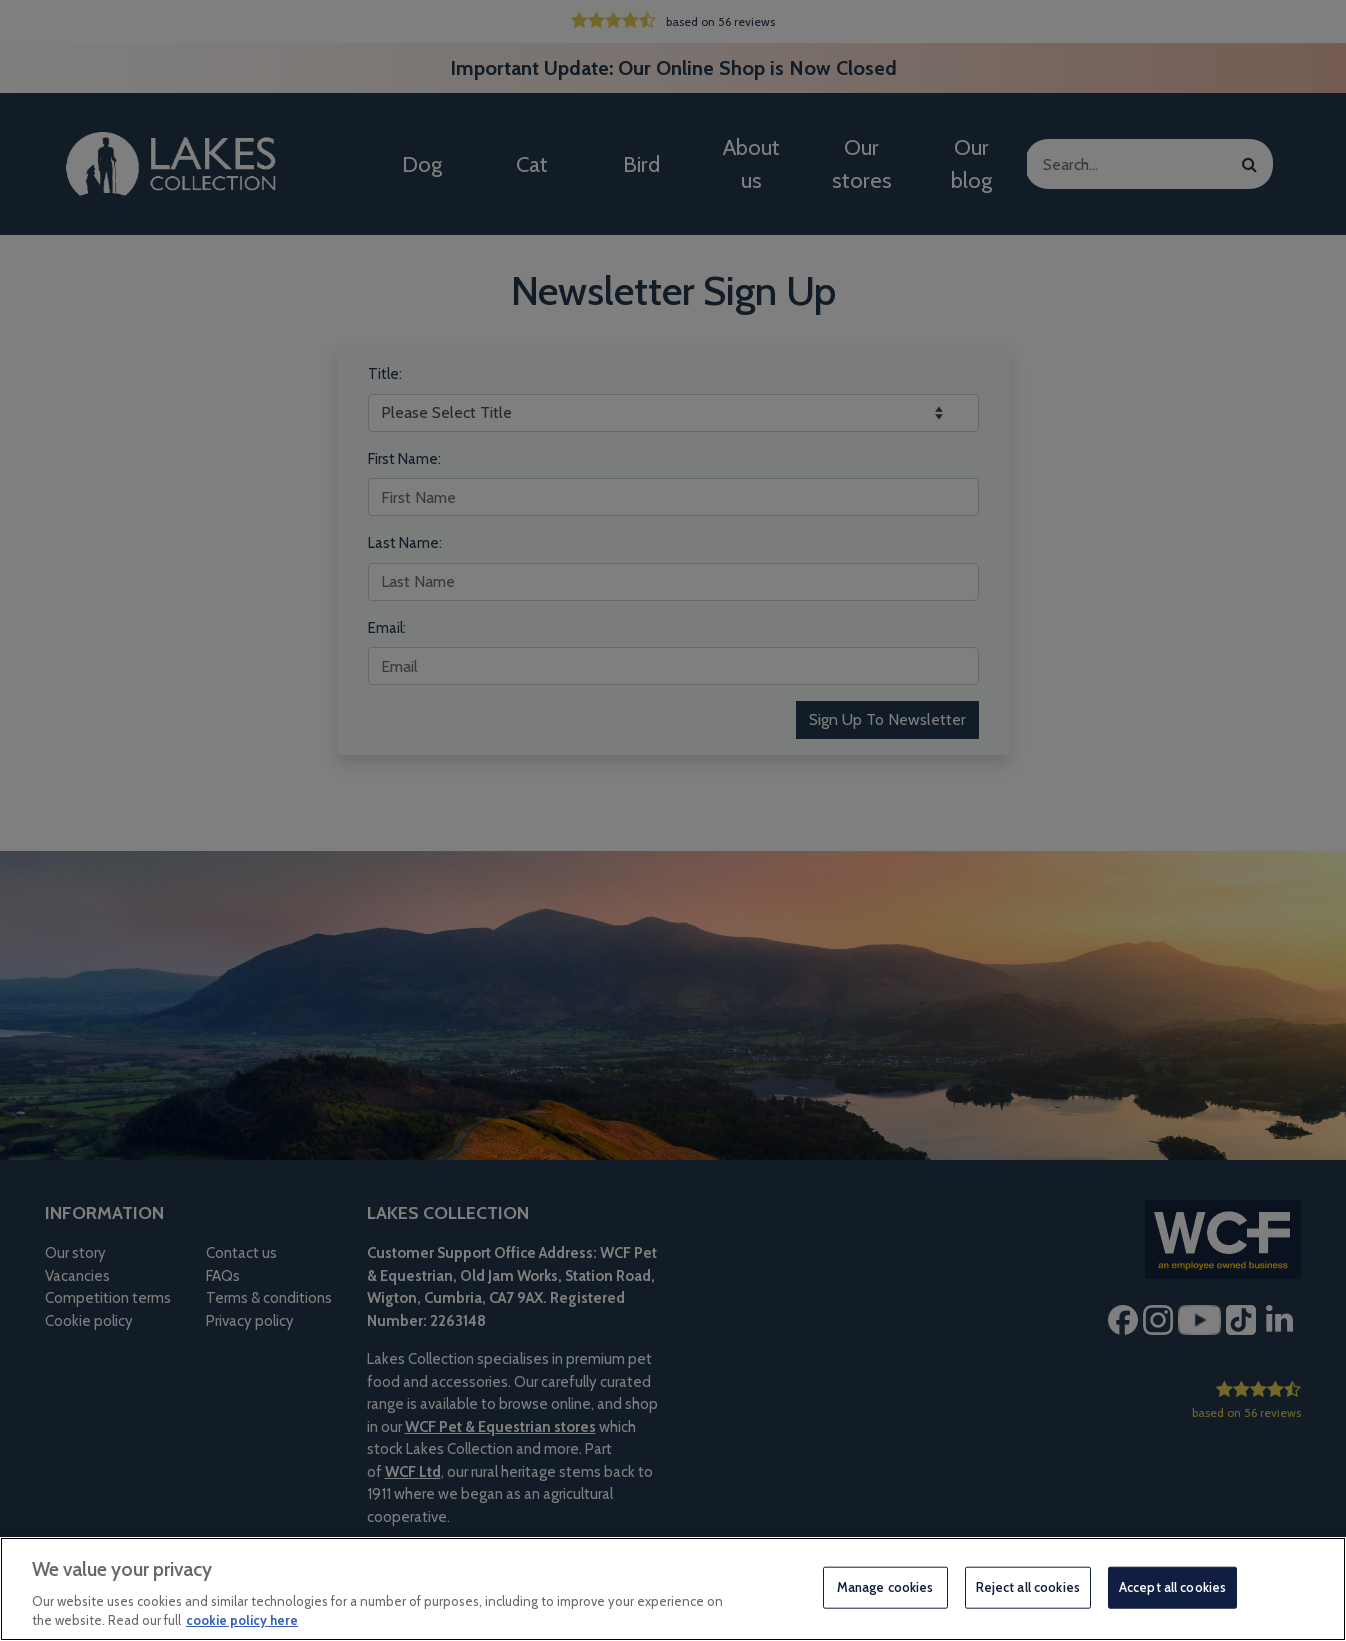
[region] (673, 1589)
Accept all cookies (1172, 1587)
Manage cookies (885, 1587)
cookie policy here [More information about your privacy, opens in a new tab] (242, 1620)
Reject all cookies (1028, 1587)
